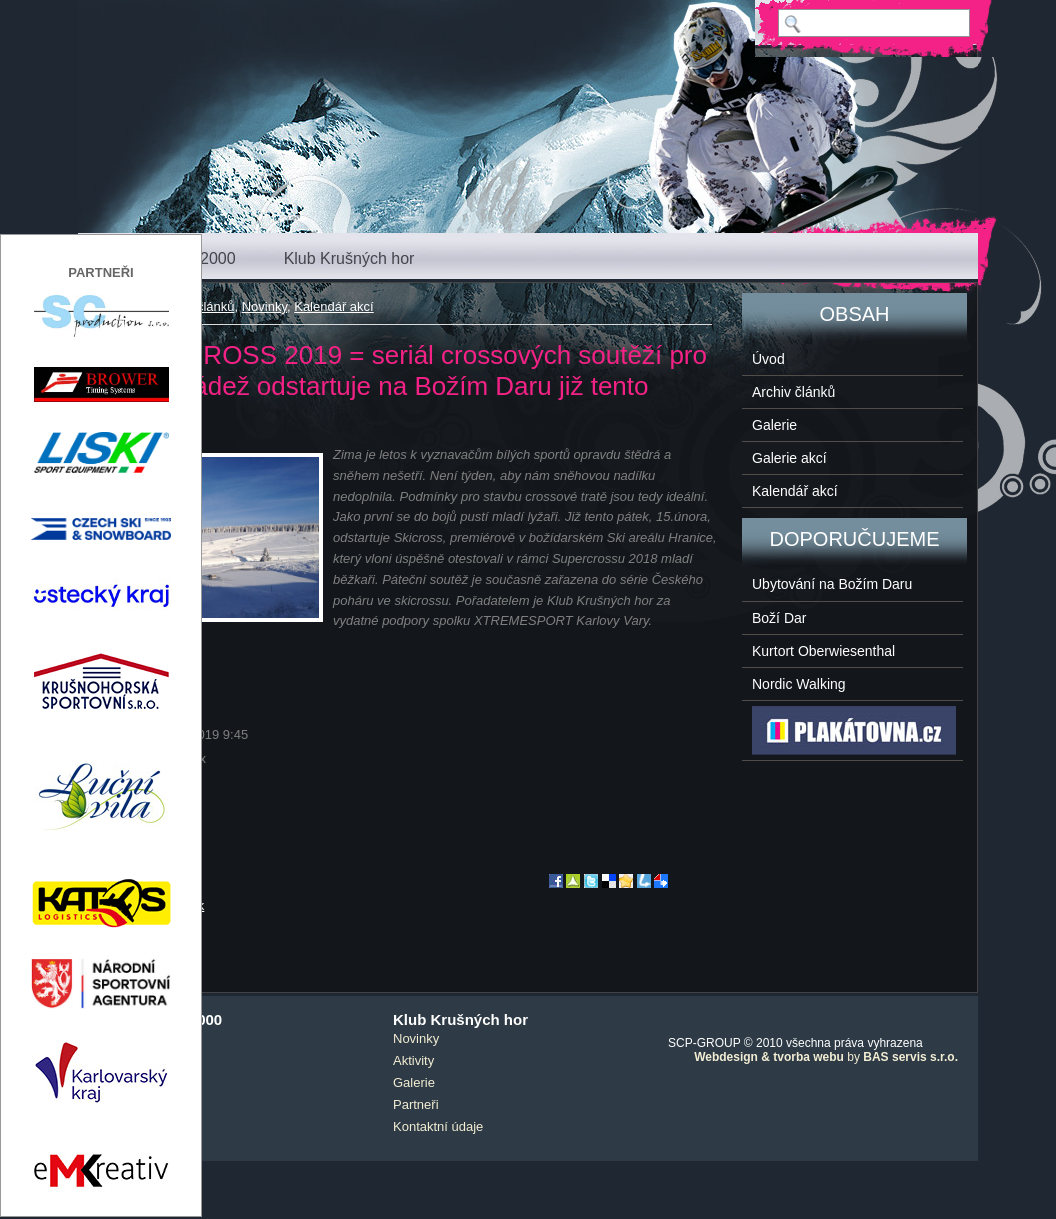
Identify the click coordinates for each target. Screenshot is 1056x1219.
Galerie (774, 425)
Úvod (768, 359)
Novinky (264, 306)
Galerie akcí (789, 458)
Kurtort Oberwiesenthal (823, 651)
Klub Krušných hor (349, 258)
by (826, 1057)
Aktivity (413, 1060)
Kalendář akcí (334, 306)
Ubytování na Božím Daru (832, 584)
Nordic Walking (799, 684)
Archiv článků (793, 392)
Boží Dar (779, 618)
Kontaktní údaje (438, 1126)
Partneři (416, 1104)
